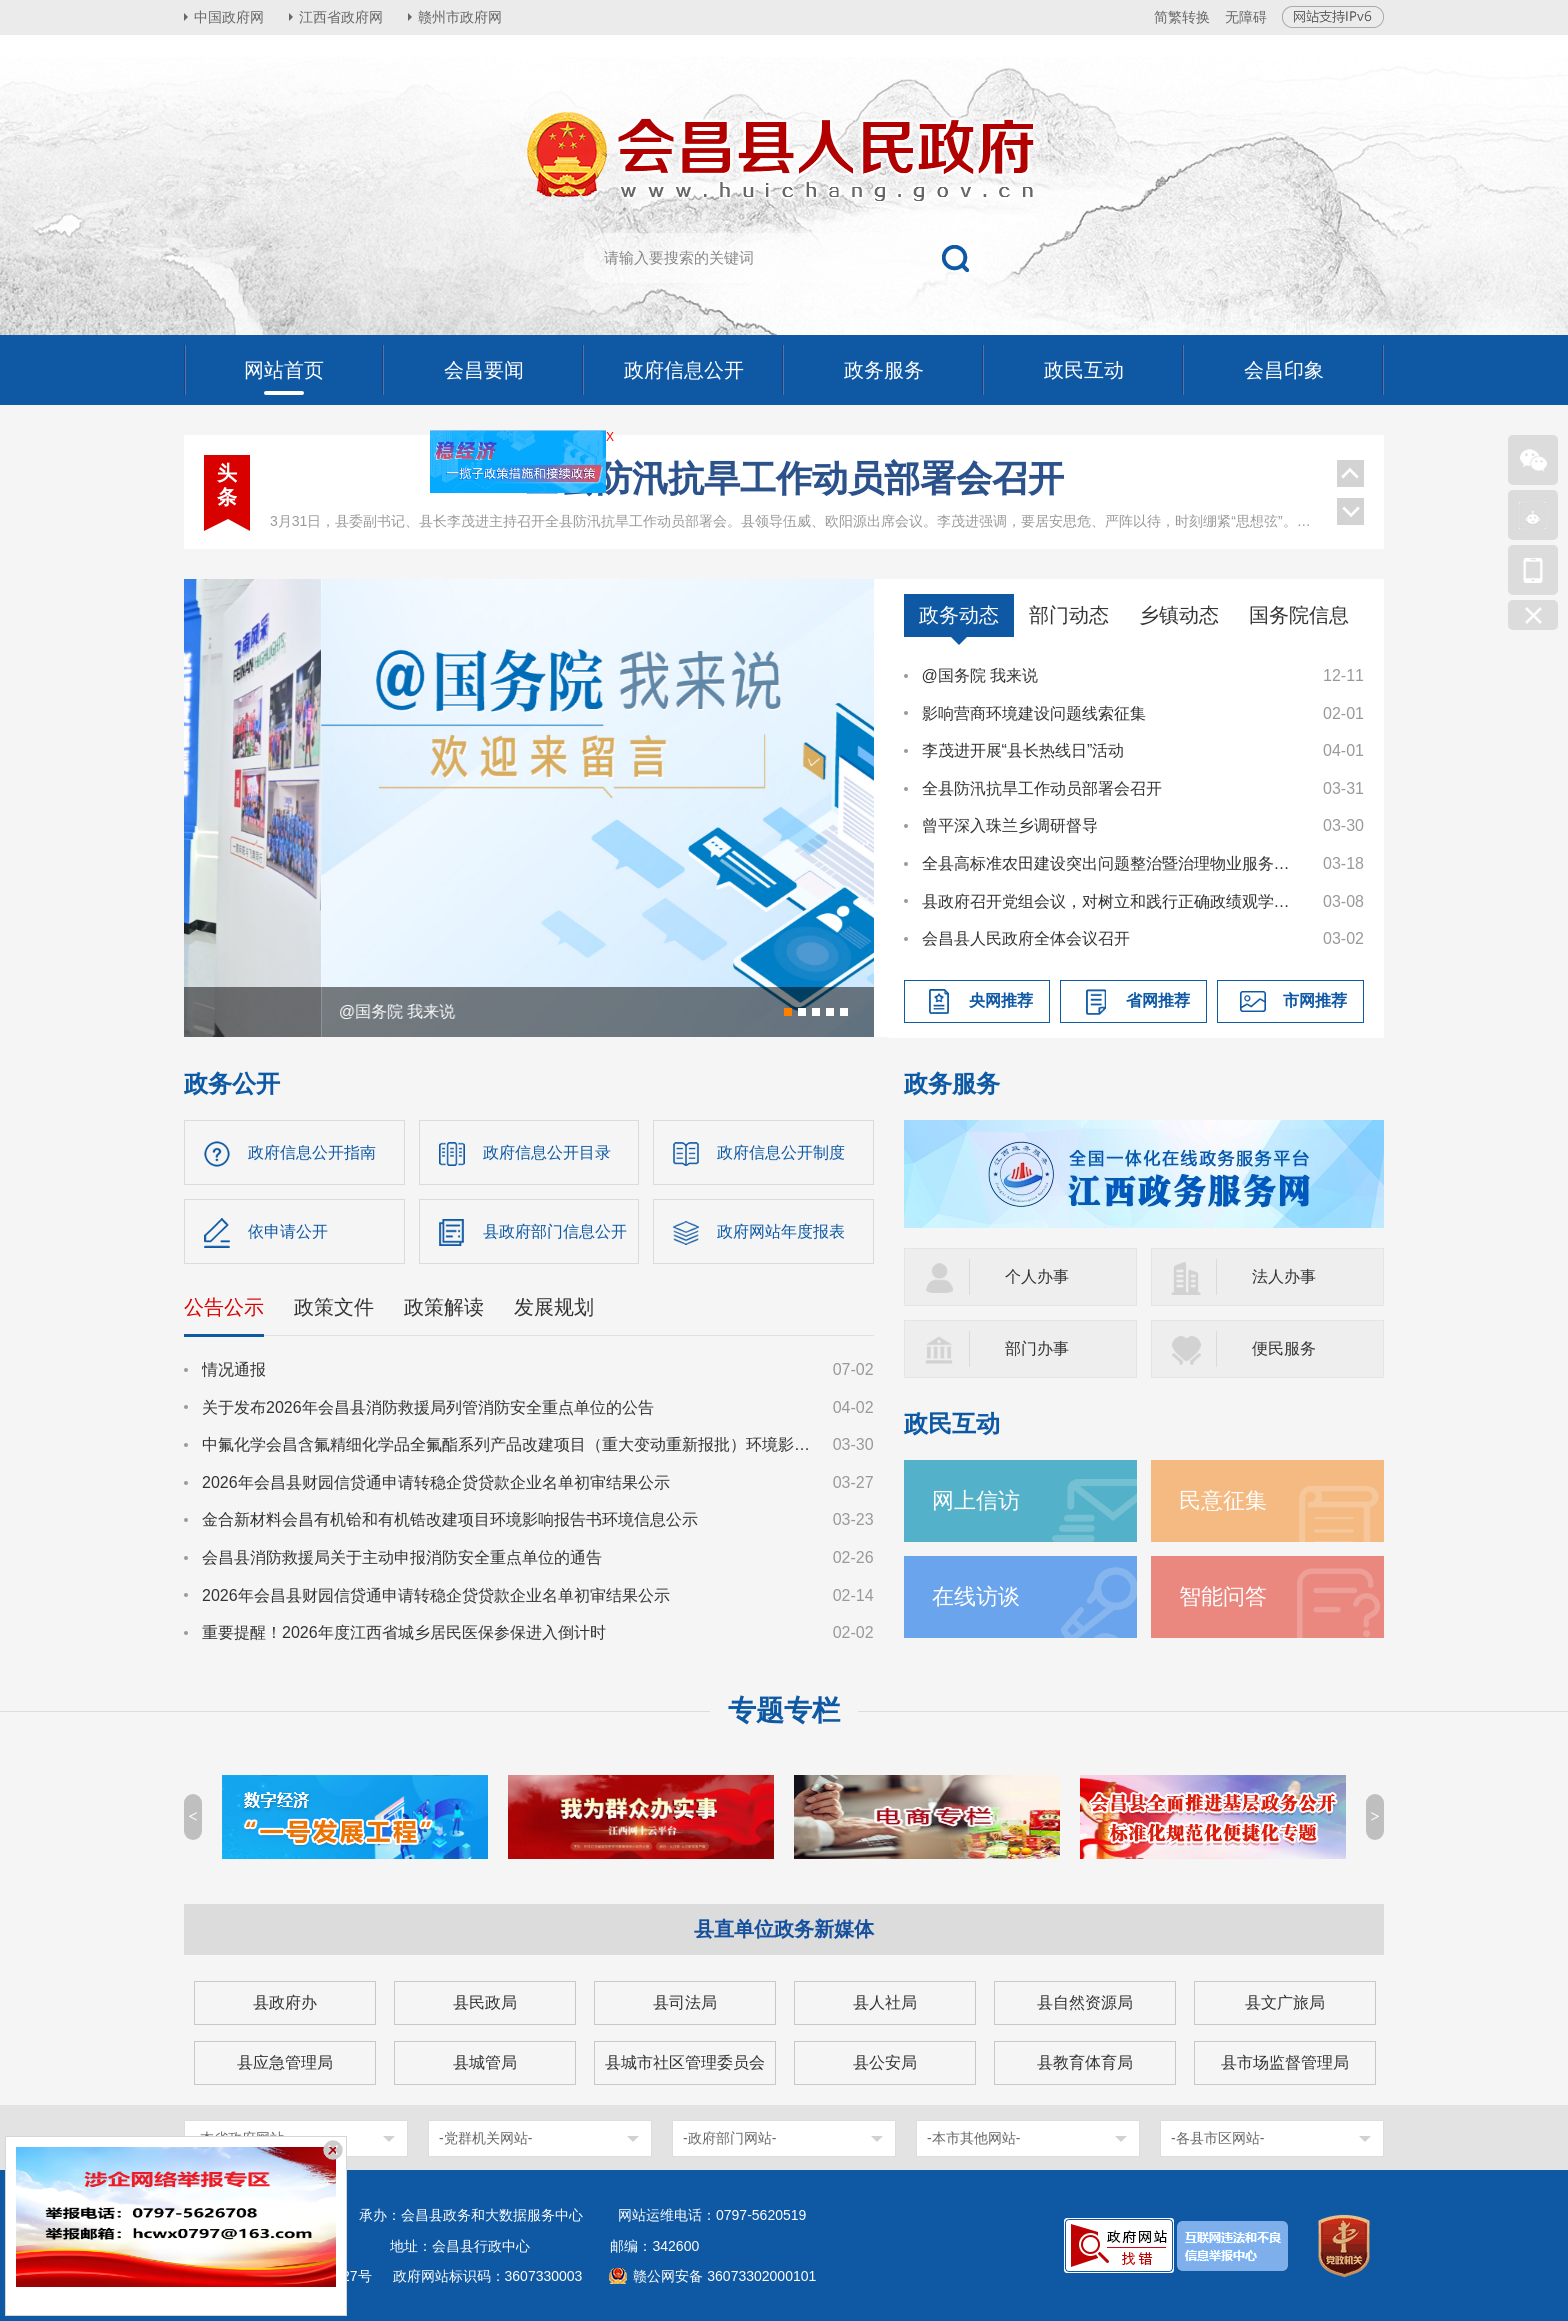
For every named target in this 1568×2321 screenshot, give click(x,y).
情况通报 (234, 1369)
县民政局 (485, 2002)
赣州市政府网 (460, 17)
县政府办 (285, 2002)
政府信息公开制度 (781, 1152)
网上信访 (976, 1500)
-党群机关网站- (485, 2138)
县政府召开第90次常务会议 (793, 480)
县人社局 (885, 2002)
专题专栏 (784, 1710)
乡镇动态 (1179, 615)
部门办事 (1037, 1348)
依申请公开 (288, 1231)
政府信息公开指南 (312, 1152)
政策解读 (444, 1307)
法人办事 (1284, 1276)
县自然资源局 (1085, 2002)
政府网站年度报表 (781, 1231)
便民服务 (1284, 1348)
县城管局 (485, 2062)
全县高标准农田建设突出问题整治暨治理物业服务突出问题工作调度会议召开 (1113, 863)
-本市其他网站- (973, 2138)
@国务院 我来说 (980, 675)
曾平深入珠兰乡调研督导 (1010, 825)
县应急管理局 (285, 2062)
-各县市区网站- (1217, 2138)
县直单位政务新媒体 (784, 1929)
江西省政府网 (341, 17)
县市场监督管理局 (1285, 2062)
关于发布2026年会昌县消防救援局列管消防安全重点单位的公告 (428, 1407)
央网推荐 (1001, 1000)
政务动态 (959, 615)
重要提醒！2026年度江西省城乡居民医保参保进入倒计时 (404, 1632)
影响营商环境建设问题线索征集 (1034, 713)
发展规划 (554, 1307)
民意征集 (1223, 1500)
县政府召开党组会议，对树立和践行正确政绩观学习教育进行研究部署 (1113, 901)
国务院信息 (1299, 615)
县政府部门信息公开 (555, 1231)
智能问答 (1223, 1596)
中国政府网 (229, 17)
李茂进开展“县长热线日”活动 (1023, 750)
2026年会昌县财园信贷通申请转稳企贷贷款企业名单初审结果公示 (436, 1482)
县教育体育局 (1085, 2062)
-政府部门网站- (729, 2138)
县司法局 (685, 2002)
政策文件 (334, 1307)
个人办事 (1037, 1276)
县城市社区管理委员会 (685, 2062)
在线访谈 (976, 1596)
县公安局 (885, 2062)
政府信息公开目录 (547, 1152)
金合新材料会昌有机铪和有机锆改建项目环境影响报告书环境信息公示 (450, 1519)
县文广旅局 (1285, 2002)
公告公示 (224, 1307)
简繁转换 (1182, 17)
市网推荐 (1315, 1000)
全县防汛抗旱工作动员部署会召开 (1042, 788)
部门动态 (1069, 615)
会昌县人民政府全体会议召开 (1026, 938)
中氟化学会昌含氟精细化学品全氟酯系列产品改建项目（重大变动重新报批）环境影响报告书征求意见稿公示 (508, 1444)
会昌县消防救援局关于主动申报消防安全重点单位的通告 (402, 1557)
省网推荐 (1158, 1000)
